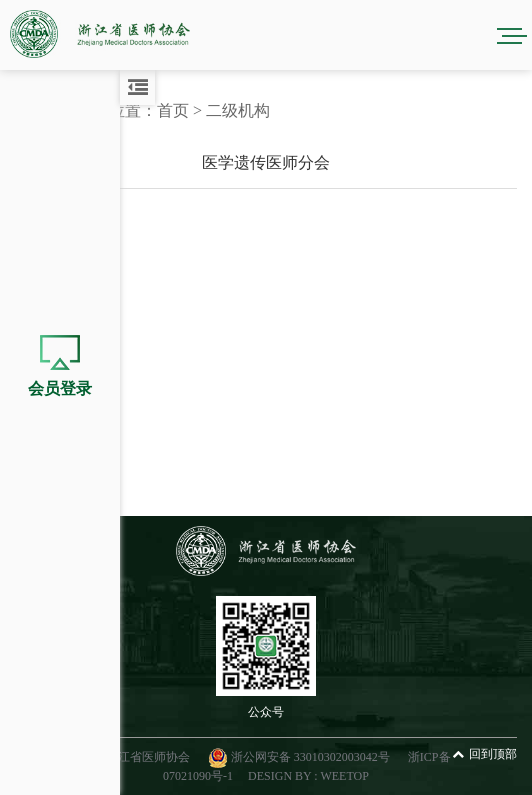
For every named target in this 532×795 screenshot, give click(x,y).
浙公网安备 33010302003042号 (300, 757)
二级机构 (238, 110)
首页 (173, 110)
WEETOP (344, 776)
